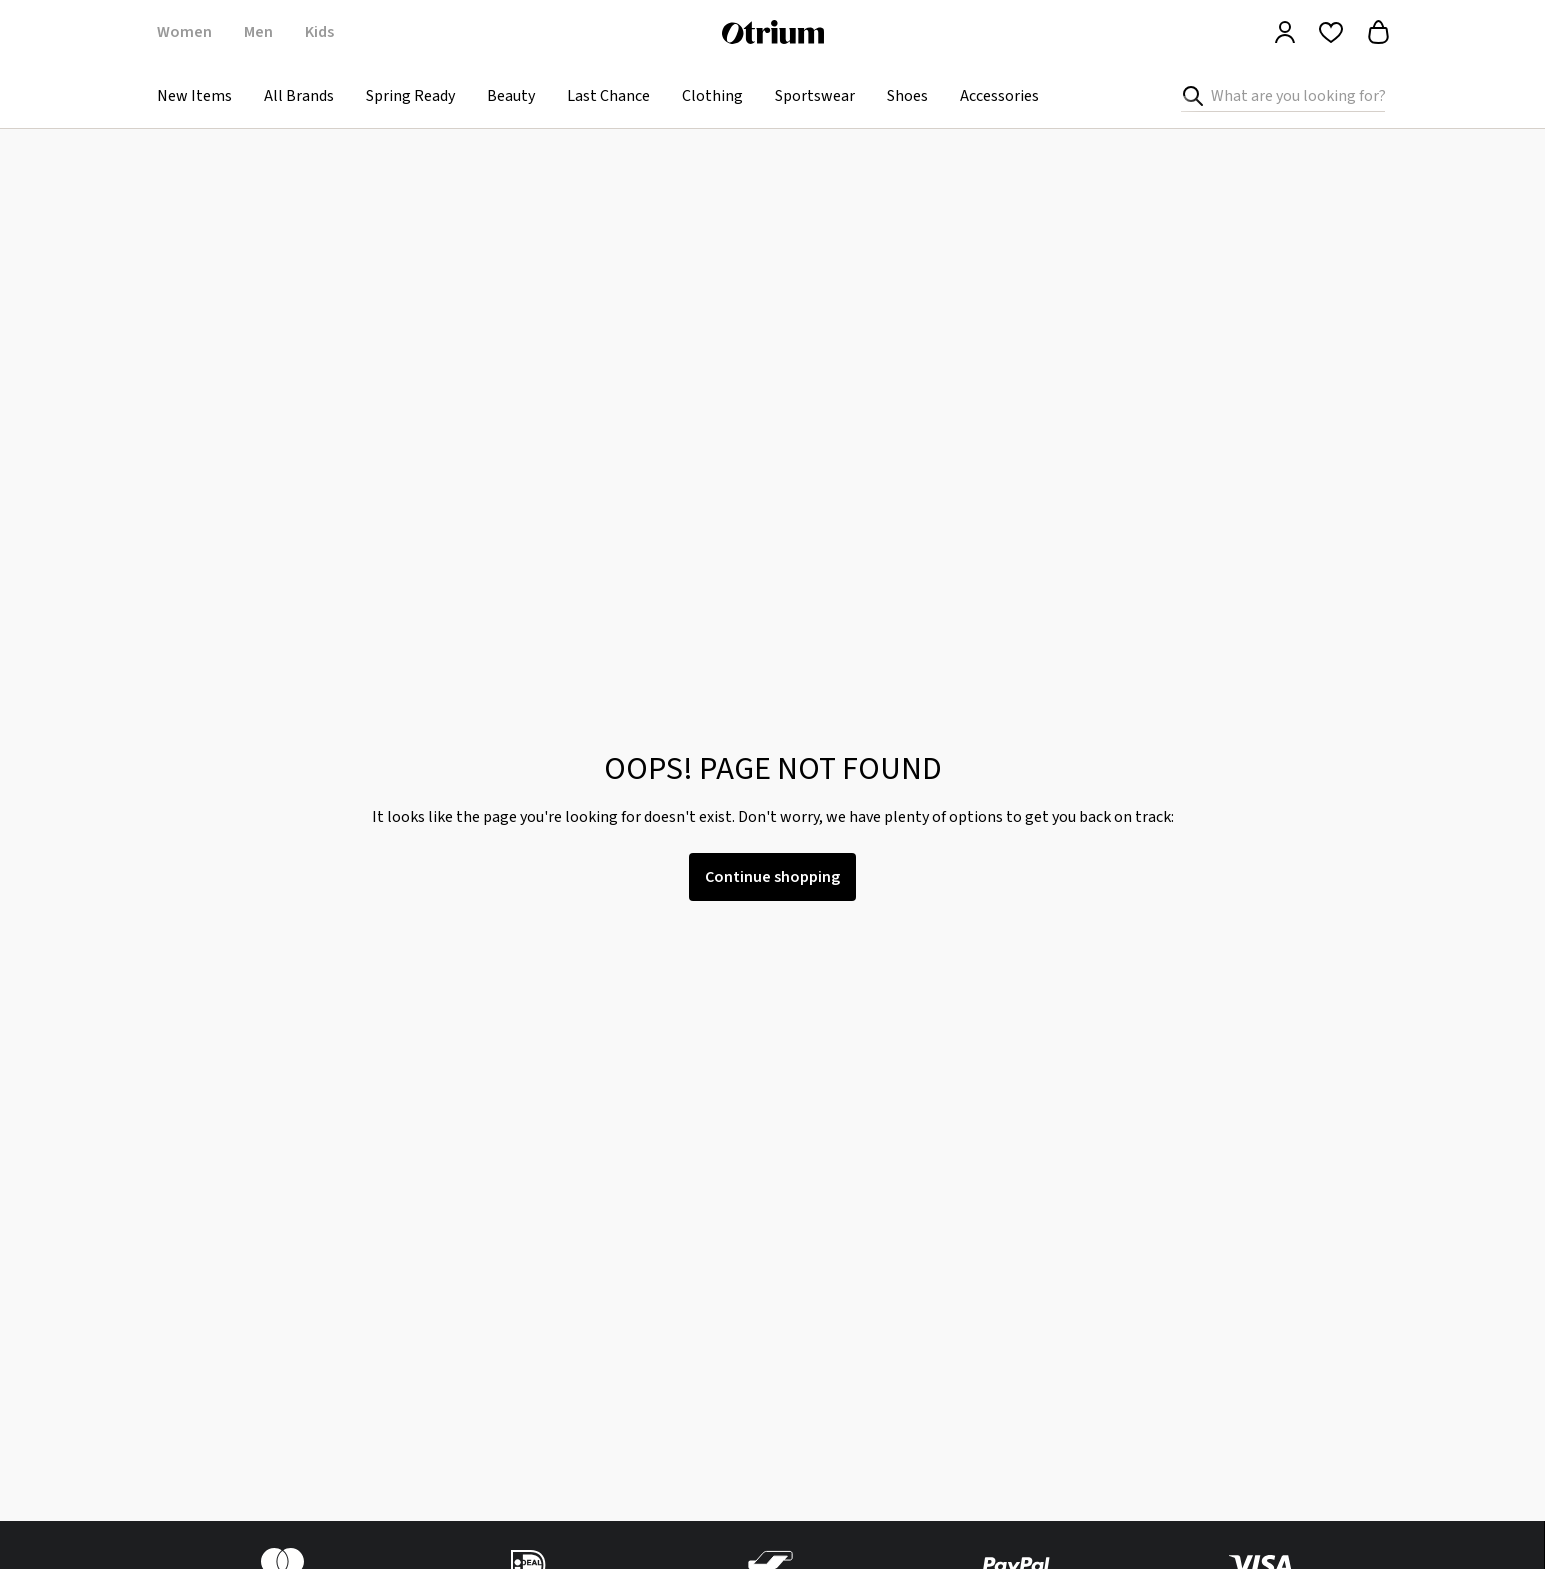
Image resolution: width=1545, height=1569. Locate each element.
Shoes (907, 96)
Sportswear (815, 96)
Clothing (712, 96)
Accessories (999, 96)
